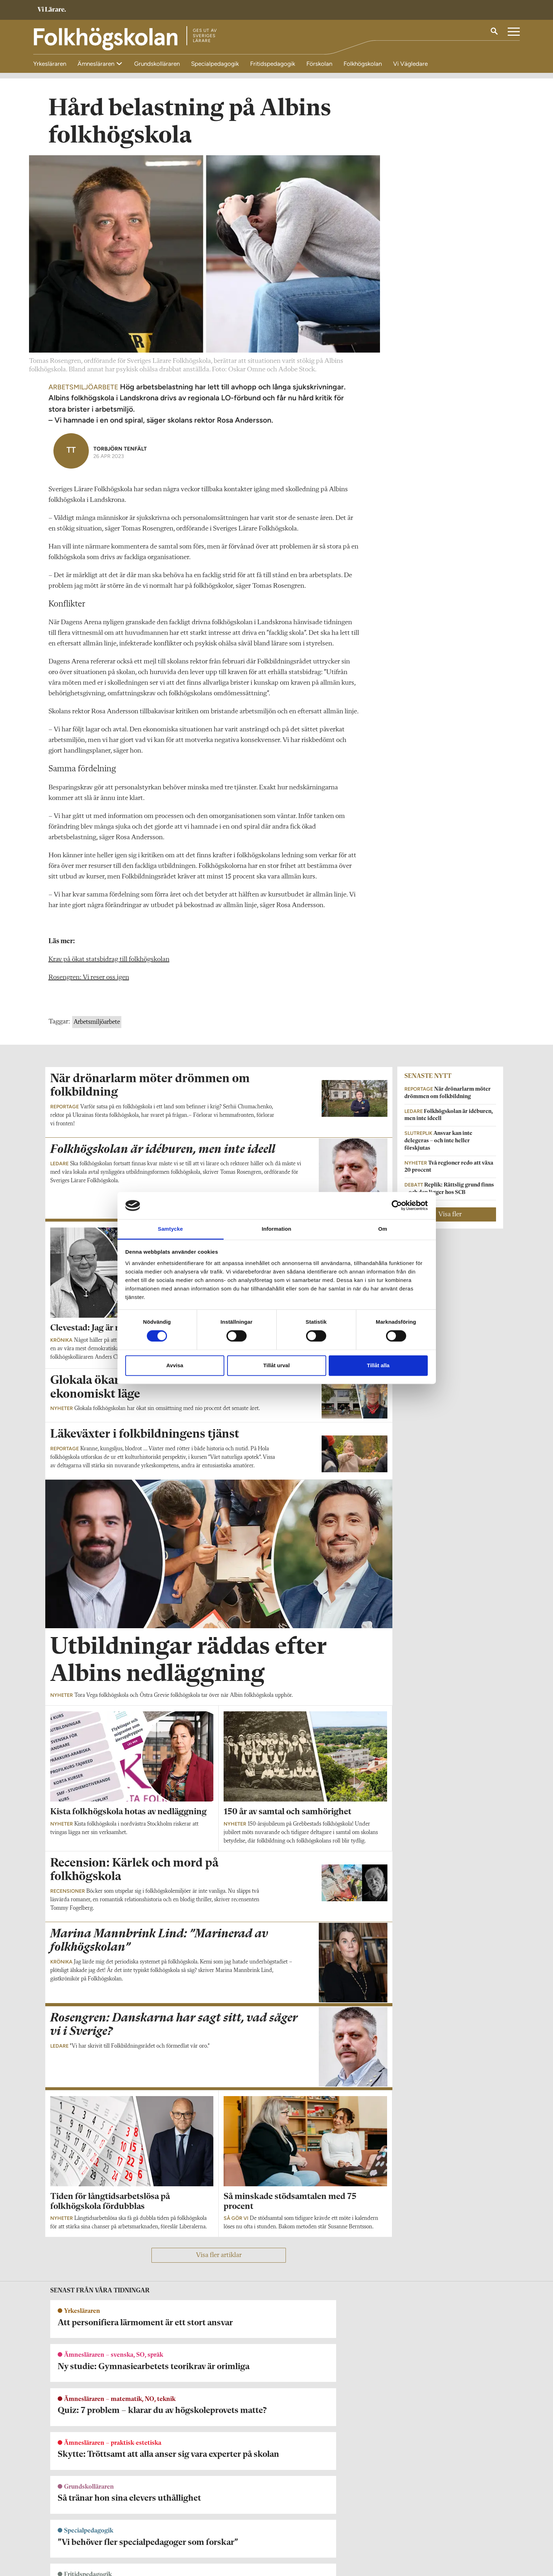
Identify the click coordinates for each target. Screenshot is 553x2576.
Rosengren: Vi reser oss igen (88, 983)
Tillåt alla (378, 1365)
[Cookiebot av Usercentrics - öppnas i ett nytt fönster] (397, 1205)
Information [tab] (277, 1229)
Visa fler (450, 1220)
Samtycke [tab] (170, 1229)
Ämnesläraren (96, 63)
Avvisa (174, 1365)
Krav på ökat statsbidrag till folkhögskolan (108, 965)
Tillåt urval (276, 1365)
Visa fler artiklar (219, 2261)
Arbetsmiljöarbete (97, 1028)
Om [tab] (382, 1229)
